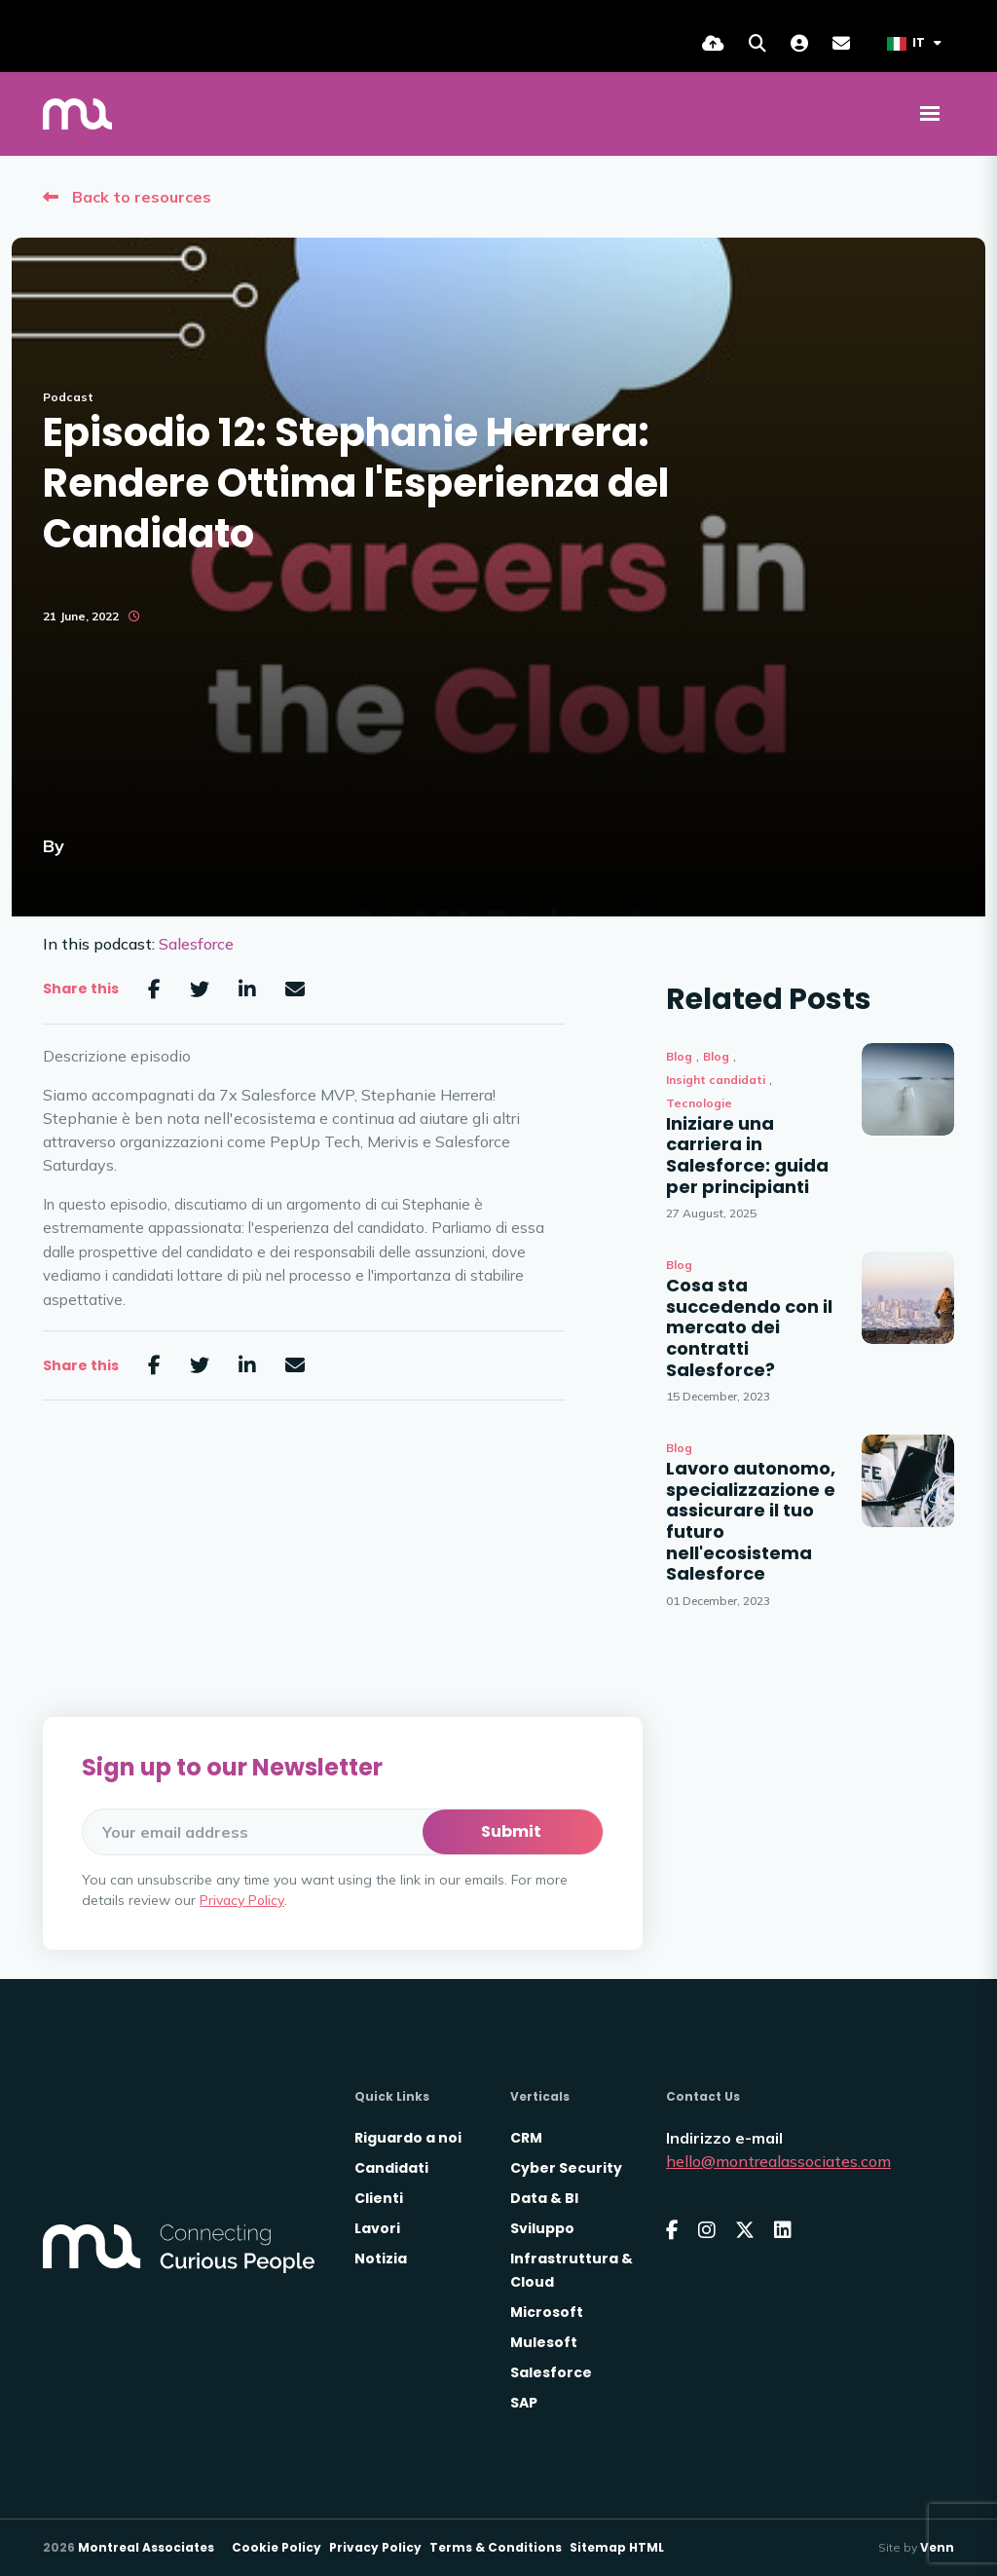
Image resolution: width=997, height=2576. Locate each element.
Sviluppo (542, 2228)
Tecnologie (699, 1103)
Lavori (377, 2228)
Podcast (68, 397)
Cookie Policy (276, 2547)
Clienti (378, 2198)
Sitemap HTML (617, 2547)
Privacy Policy (242, 1900)
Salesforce (196, 944)
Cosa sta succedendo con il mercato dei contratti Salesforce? (749, 1327)
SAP (523, 2402)
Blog (679, 1056)
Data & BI (544, 2198)
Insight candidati (715, 1079)
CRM (526, 2137)
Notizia (380, 2258)
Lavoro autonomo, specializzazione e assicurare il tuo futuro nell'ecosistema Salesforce (750, 1521)
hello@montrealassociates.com (778, 2161)
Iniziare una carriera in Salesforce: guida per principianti (747, 1155)
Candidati (391, 2168)
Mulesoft (543, 2342)
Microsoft (546, 2312)
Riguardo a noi (408, 2137)
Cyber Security (566, 2168)
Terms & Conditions (495, 2547)
